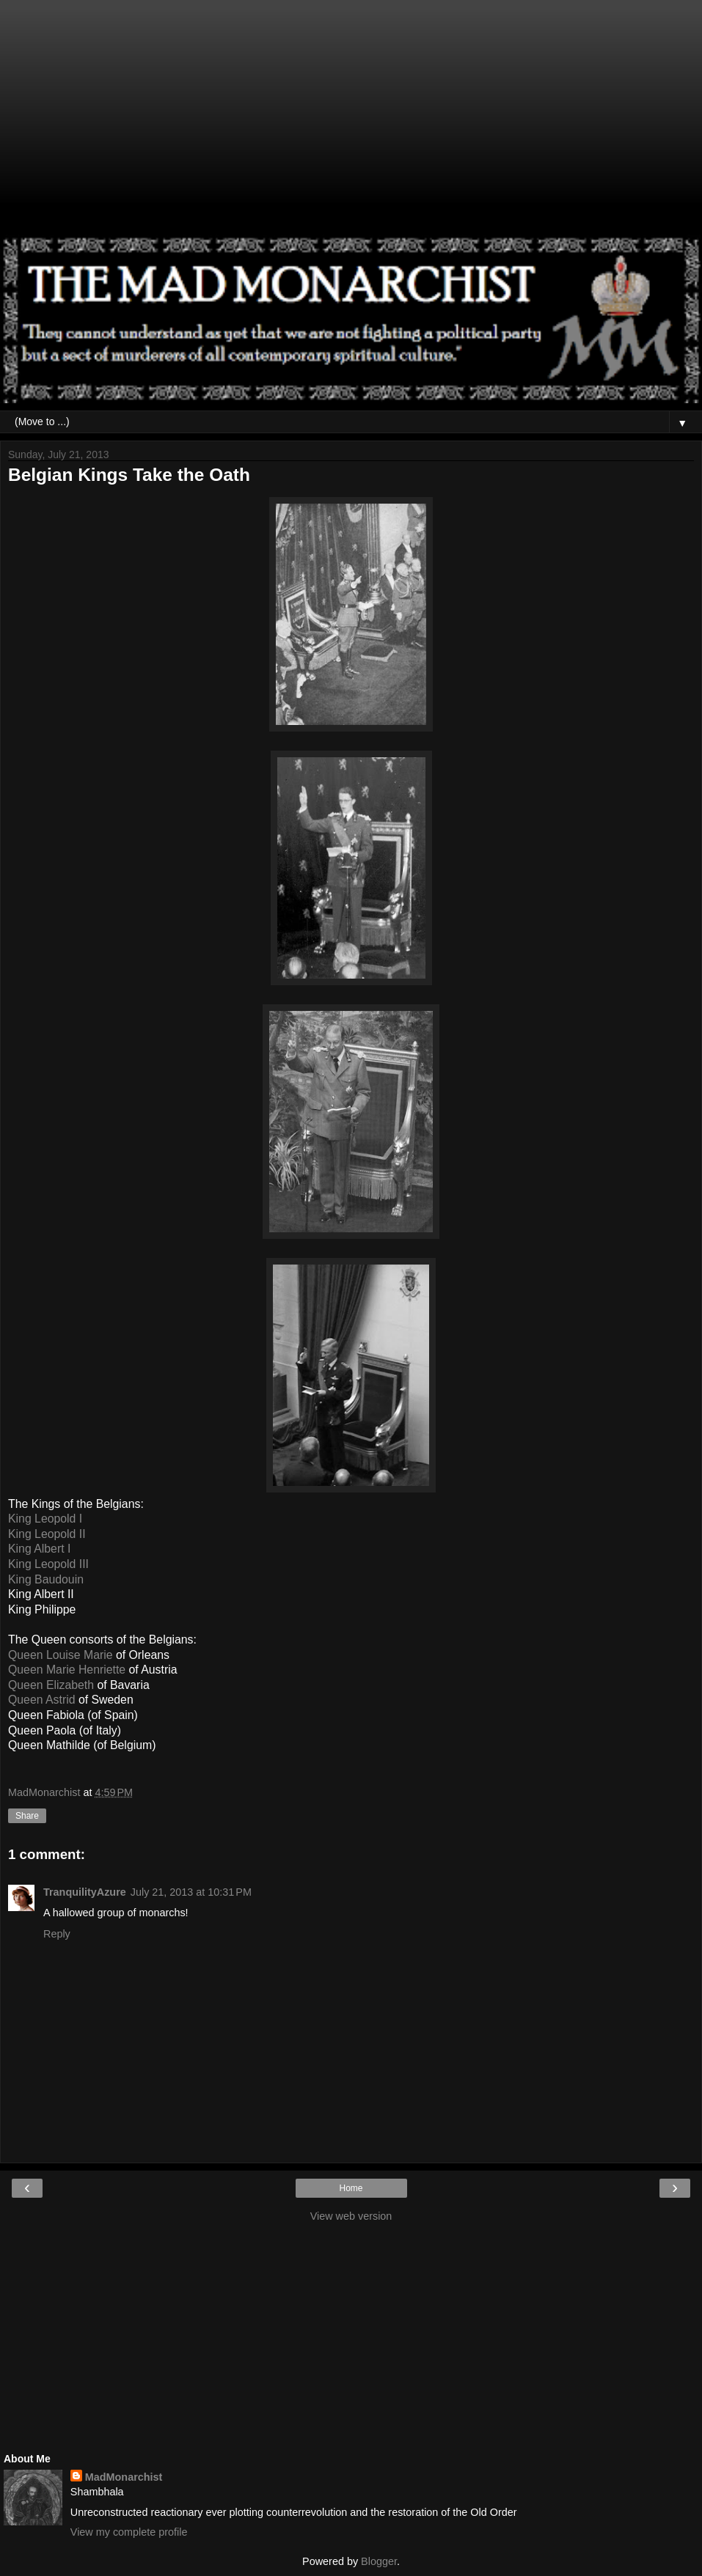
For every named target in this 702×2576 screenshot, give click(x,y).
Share (27, 1816)
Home (350, 2188)
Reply (56, 1934)
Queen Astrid (42, 1699)
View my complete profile (129, 2532)
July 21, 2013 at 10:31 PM (191, 1892)
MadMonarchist (124, 2477)
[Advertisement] (351, 124)
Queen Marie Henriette (66, 1669)
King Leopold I (45, 1518)
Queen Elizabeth (51, 1685)
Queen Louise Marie (60, 1655)
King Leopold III (48, 1564)
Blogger (379, 2561)
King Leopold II (47, 1534)
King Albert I (39, 1548)
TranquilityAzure (84, 1892)
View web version (351, 2216)
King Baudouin (46, 1579)
